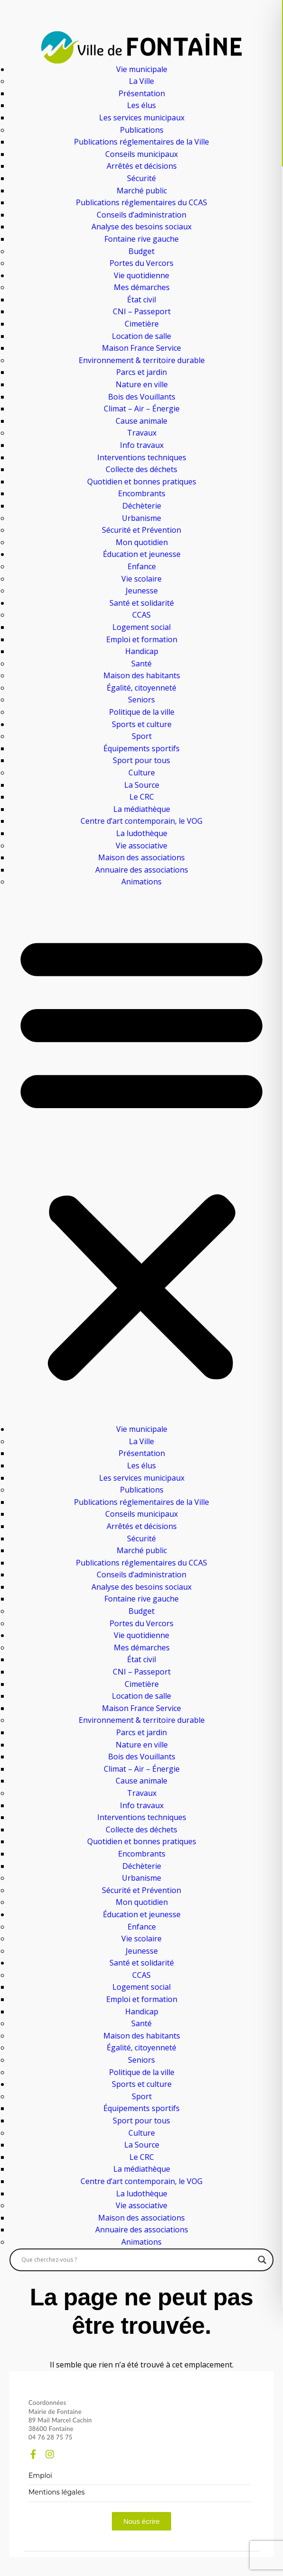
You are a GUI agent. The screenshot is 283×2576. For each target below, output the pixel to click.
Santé (141, 663)
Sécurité (141, 178)
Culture (141, 772)
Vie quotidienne (141, 275)
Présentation (142, 93)
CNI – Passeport (142, 311)
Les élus (141, 105)
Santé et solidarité (142, 603)
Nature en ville (142, 384)
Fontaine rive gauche (141, 239)
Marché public (142, 190)
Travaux (141, 433)
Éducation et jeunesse (142, 554)
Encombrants (141, 493)
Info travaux (142, 445)
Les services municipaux (141, 117)
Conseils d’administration (141, 214)
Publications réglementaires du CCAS (141, 202)
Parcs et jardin (141, 372)
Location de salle (141, 336)
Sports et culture (142, 724)
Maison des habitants (141, 675)
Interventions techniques (141, 457)
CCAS (141, 615)
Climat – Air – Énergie (142, 408)
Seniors (141, 699)
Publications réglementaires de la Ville (141, 142)
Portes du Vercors (141, 263)
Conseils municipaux (141, 154)
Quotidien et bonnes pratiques (141, 481)
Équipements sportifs (141, 748)
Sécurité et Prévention (141, 530)
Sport (142, 736)
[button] (141, 1155)
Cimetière (142, 324)
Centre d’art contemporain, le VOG (141, 821)
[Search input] (137, 2260)
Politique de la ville (141, 712)
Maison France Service (141, 348)
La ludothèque (141, 833)
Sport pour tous (141, 760)
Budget (141, 251)
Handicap (141, 651)
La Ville (141, 81)
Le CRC (141, 797)
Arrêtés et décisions (142, 166)
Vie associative (141, 845)
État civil (141, 299)
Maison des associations (141, 857)
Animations (141, 881)
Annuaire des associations (141, 870)
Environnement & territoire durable (142, 360)
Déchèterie (141, 506)
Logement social (141, 627)
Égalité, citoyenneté (141, 688)
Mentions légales (56, 2492)
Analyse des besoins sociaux (141, 226)
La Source (141, 785)
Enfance (142, 566)
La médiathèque (141, 809)
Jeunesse (142, 590)
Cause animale (141, 421)
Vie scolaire (141, 578)
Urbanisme (141, 518)
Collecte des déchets (141, 469)
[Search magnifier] (262, 2260)
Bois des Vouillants (141, 396)
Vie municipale (141, 69)
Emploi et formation (141, 639)
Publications (142, 130)
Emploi (40, 2475)
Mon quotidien (142, 542)
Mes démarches (142, 287)
